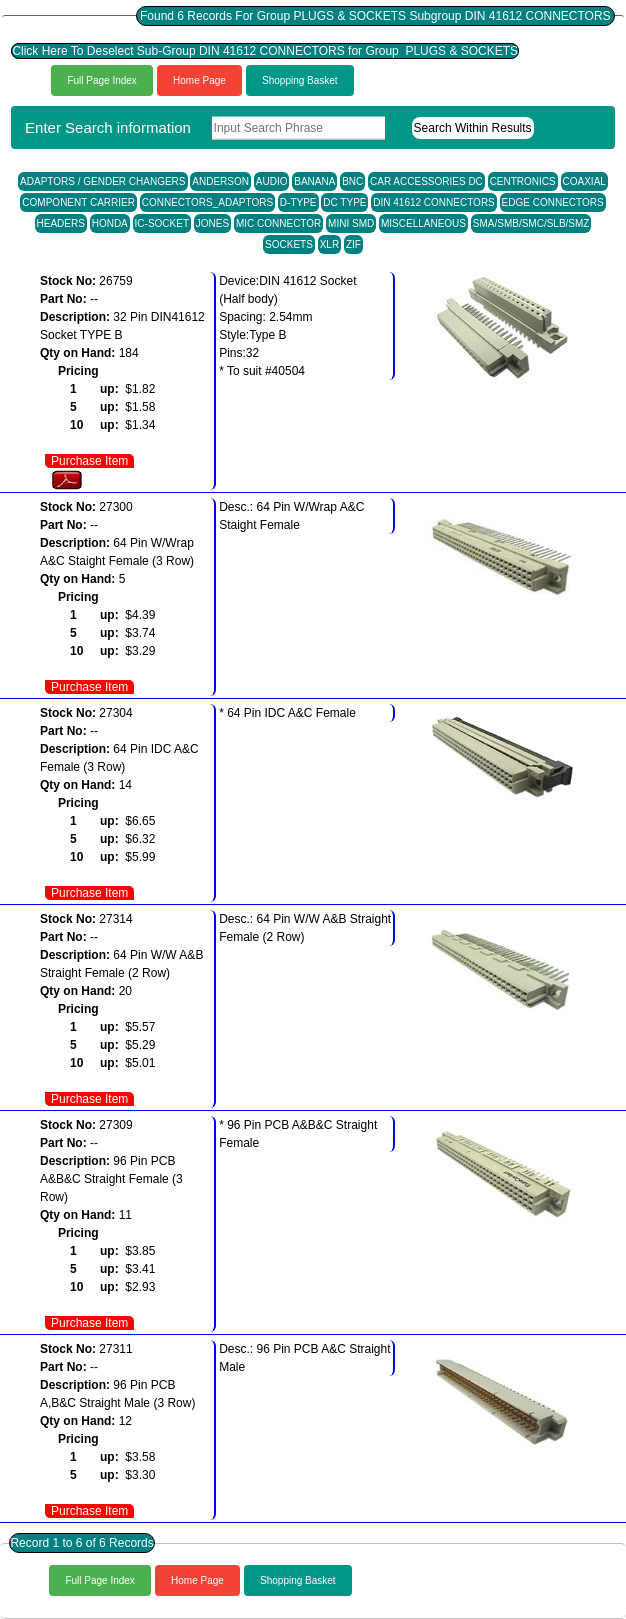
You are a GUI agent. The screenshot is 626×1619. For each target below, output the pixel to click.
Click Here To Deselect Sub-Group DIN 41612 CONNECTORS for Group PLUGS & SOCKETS (265, 51)
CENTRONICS (523, 181)
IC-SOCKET (162, 223)
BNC (352, 181)
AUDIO (272, 181)
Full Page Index (102, 80)
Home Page (199, 80)
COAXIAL (584, 181)
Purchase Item (89, 461)
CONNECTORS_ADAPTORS (207, 202)
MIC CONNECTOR (278, 223)
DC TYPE (344, 202)
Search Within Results (473, 128)
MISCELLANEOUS (423, 223)
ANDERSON (220, 181)
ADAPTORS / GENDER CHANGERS (102, 181)
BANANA (314, 181)
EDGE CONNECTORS (553, 202)
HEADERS (61, 223)
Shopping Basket (300, 80)
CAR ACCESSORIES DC (426, 181)
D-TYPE (298, 202)
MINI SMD (351, 223)
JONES (212, 223)
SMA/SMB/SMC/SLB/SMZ (531, 223)
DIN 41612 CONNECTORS (434, 202)
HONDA (110, 223)
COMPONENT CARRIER (78, 202)
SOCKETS (289, 244)
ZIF (353, 244)
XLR (329, 244)
